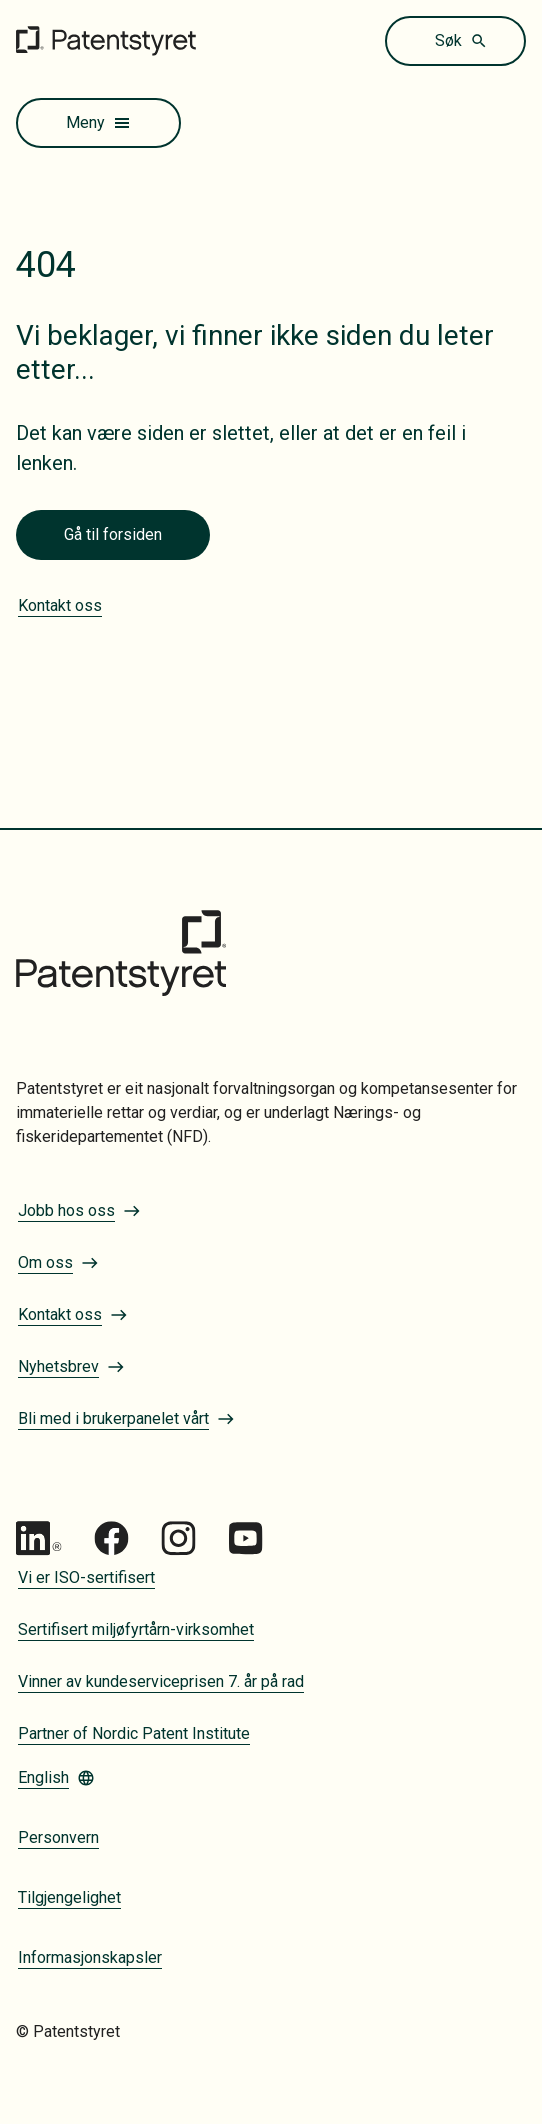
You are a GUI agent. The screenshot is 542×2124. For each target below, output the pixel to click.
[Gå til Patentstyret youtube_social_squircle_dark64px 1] (245, 1538)
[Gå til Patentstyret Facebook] (111, 1538)
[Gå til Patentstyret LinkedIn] (39, 1538)
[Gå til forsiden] (106, 40)
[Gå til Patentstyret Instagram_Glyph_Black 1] (178, 1538)
